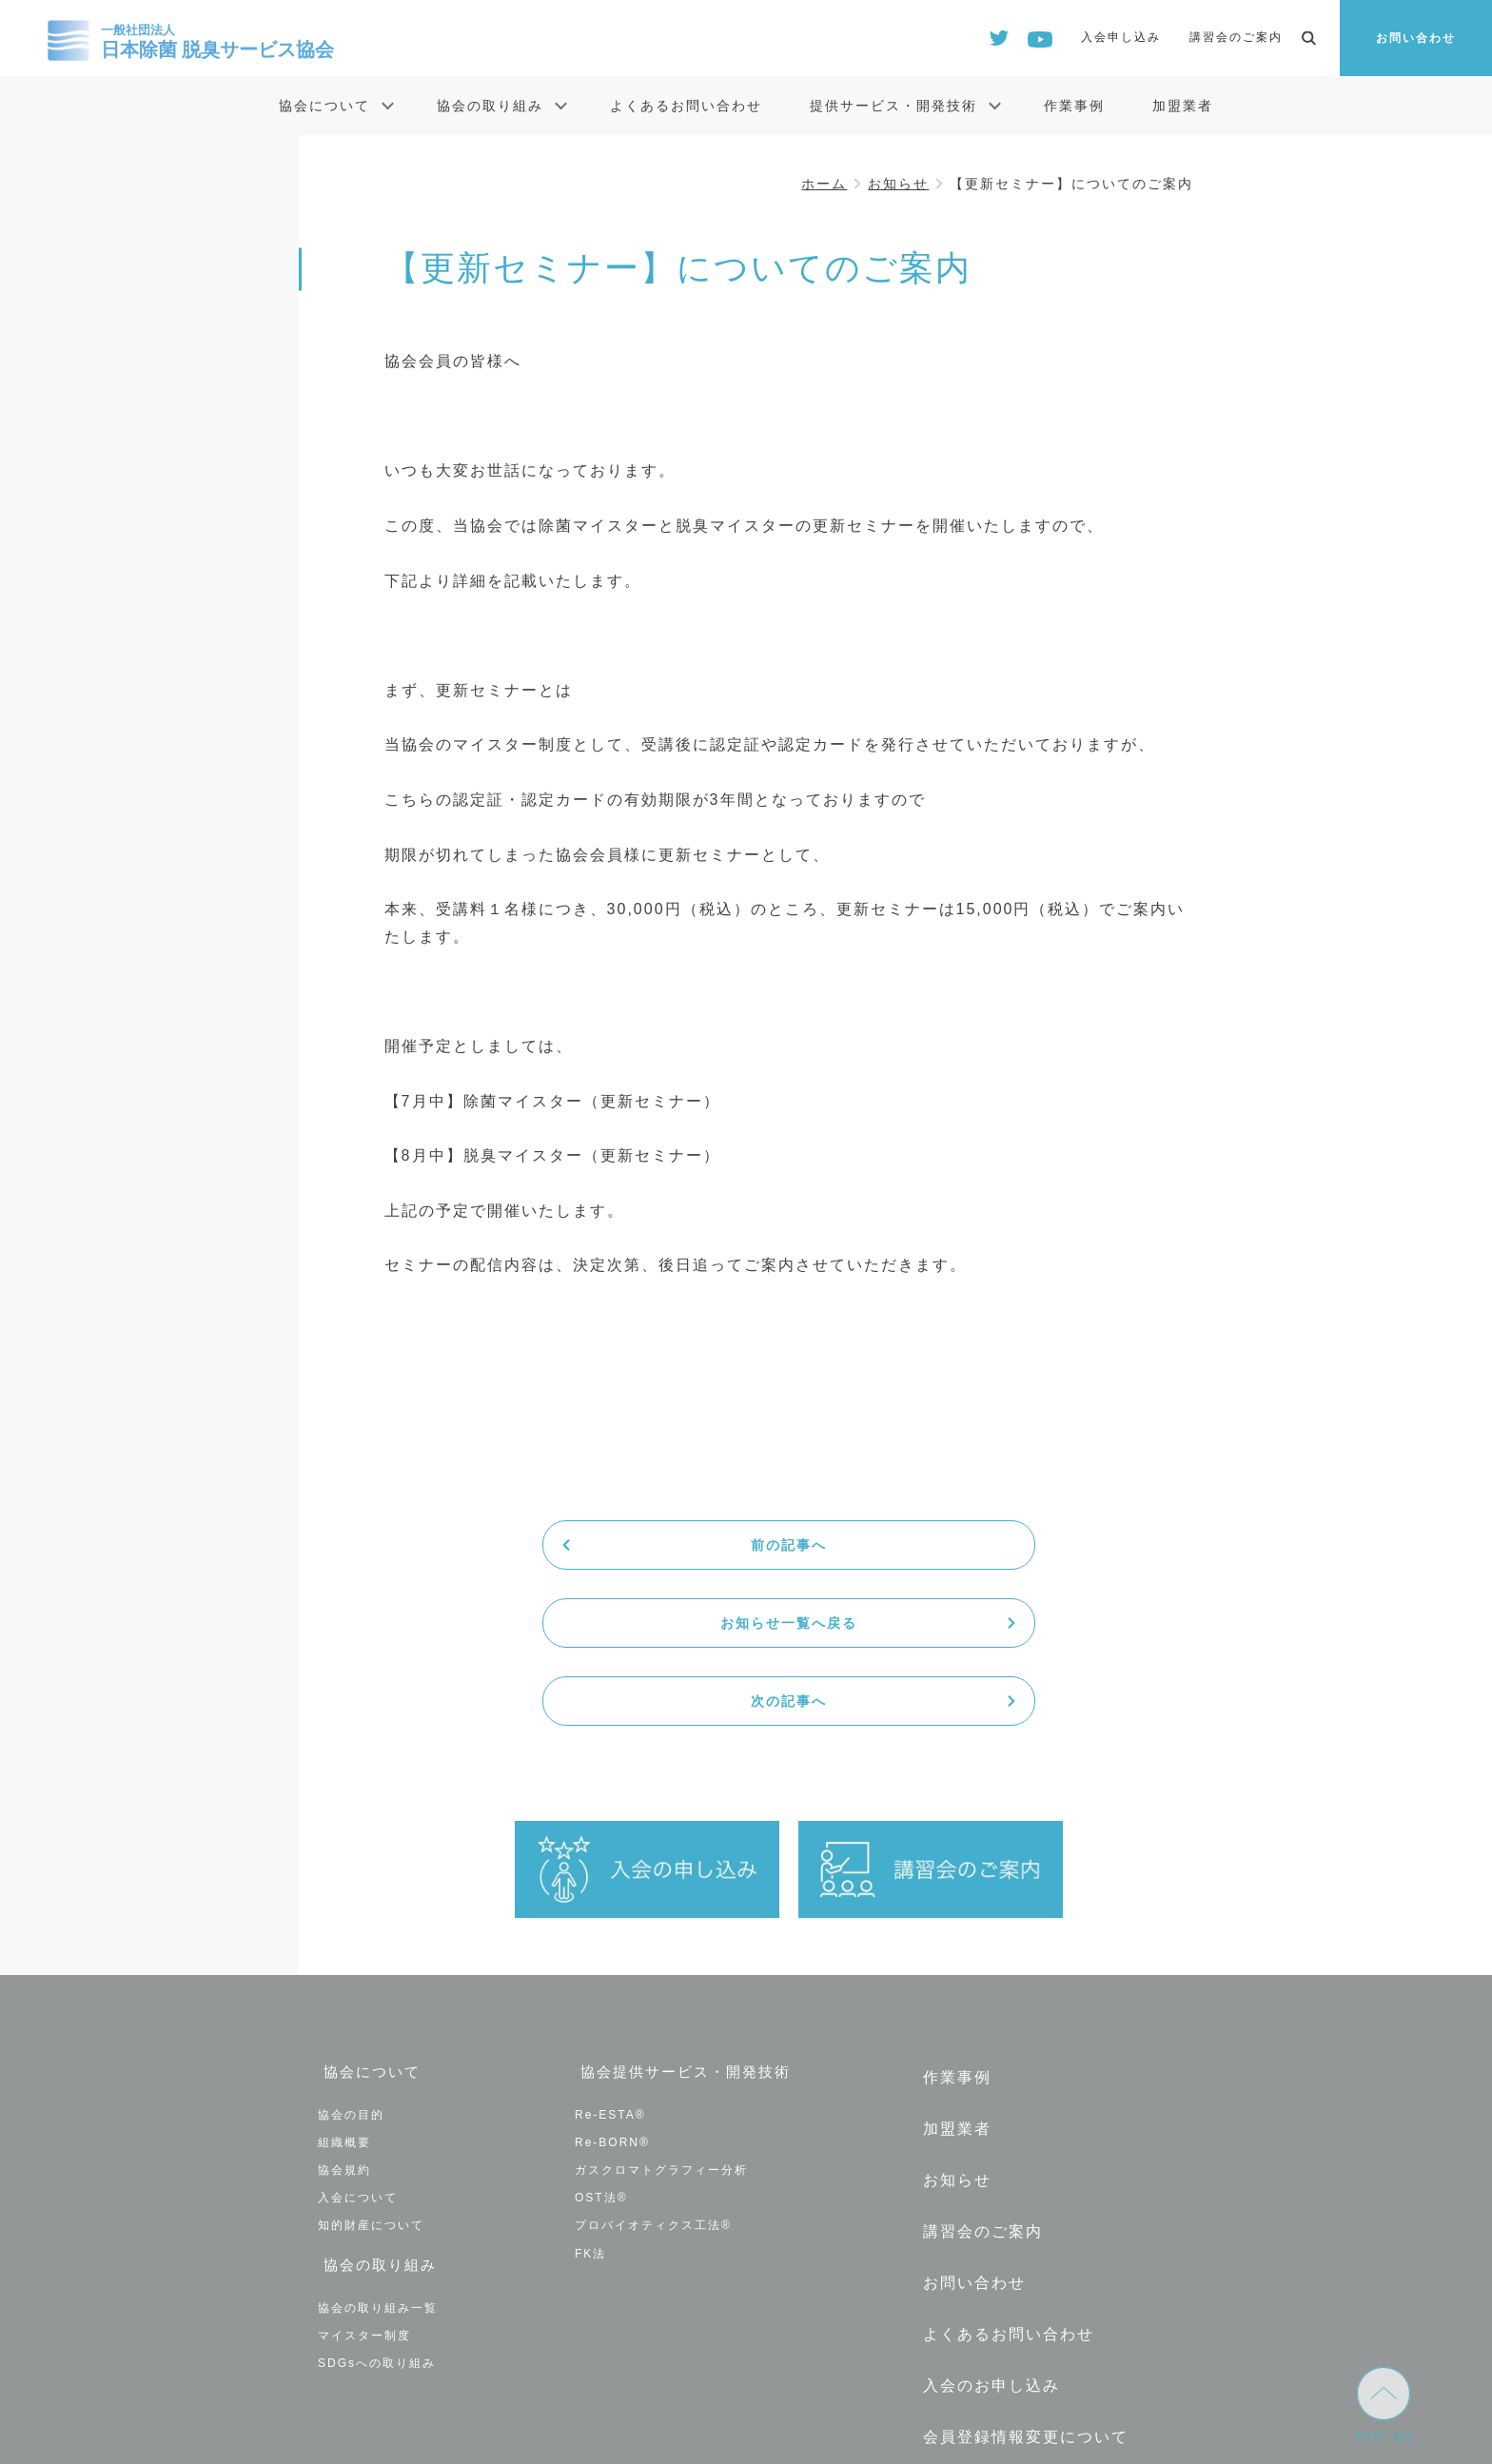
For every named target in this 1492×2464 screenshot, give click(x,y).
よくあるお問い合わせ (686, 105)
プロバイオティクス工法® (653, 2063)
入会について (358, 2035)
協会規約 (344, 2007)
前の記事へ (519, 1545)
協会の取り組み (490, 105)
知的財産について (371, 2063)
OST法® (601, 2035)
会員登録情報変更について (1020, 2220)
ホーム (824, 183)
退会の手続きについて (1003, 2264)
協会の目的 (351, 1952)
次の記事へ (1059, 1545)
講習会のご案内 (1236, 37)
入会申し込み (1121, 37)
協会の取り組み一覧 (378, 2138)
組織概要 (344, 1979)
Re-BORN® (612, 1979)
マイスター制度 (364, 2167)
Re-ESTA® (610, 1952)
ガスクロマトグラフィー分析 (661, 2007)
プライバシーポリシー (1003, 2307)
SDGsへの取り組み (377, 2194)
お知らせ (898, 183)
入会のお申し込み (985, 2177)
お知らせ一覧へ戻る (788, 1545)
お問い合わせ (1416, 38)
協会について (324, 105)
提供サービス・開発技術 (893, 105)
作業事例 (1074, 105)
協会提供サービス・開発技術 (686, 1916)
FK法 (590, 2091)
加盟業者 (1182, 105)
